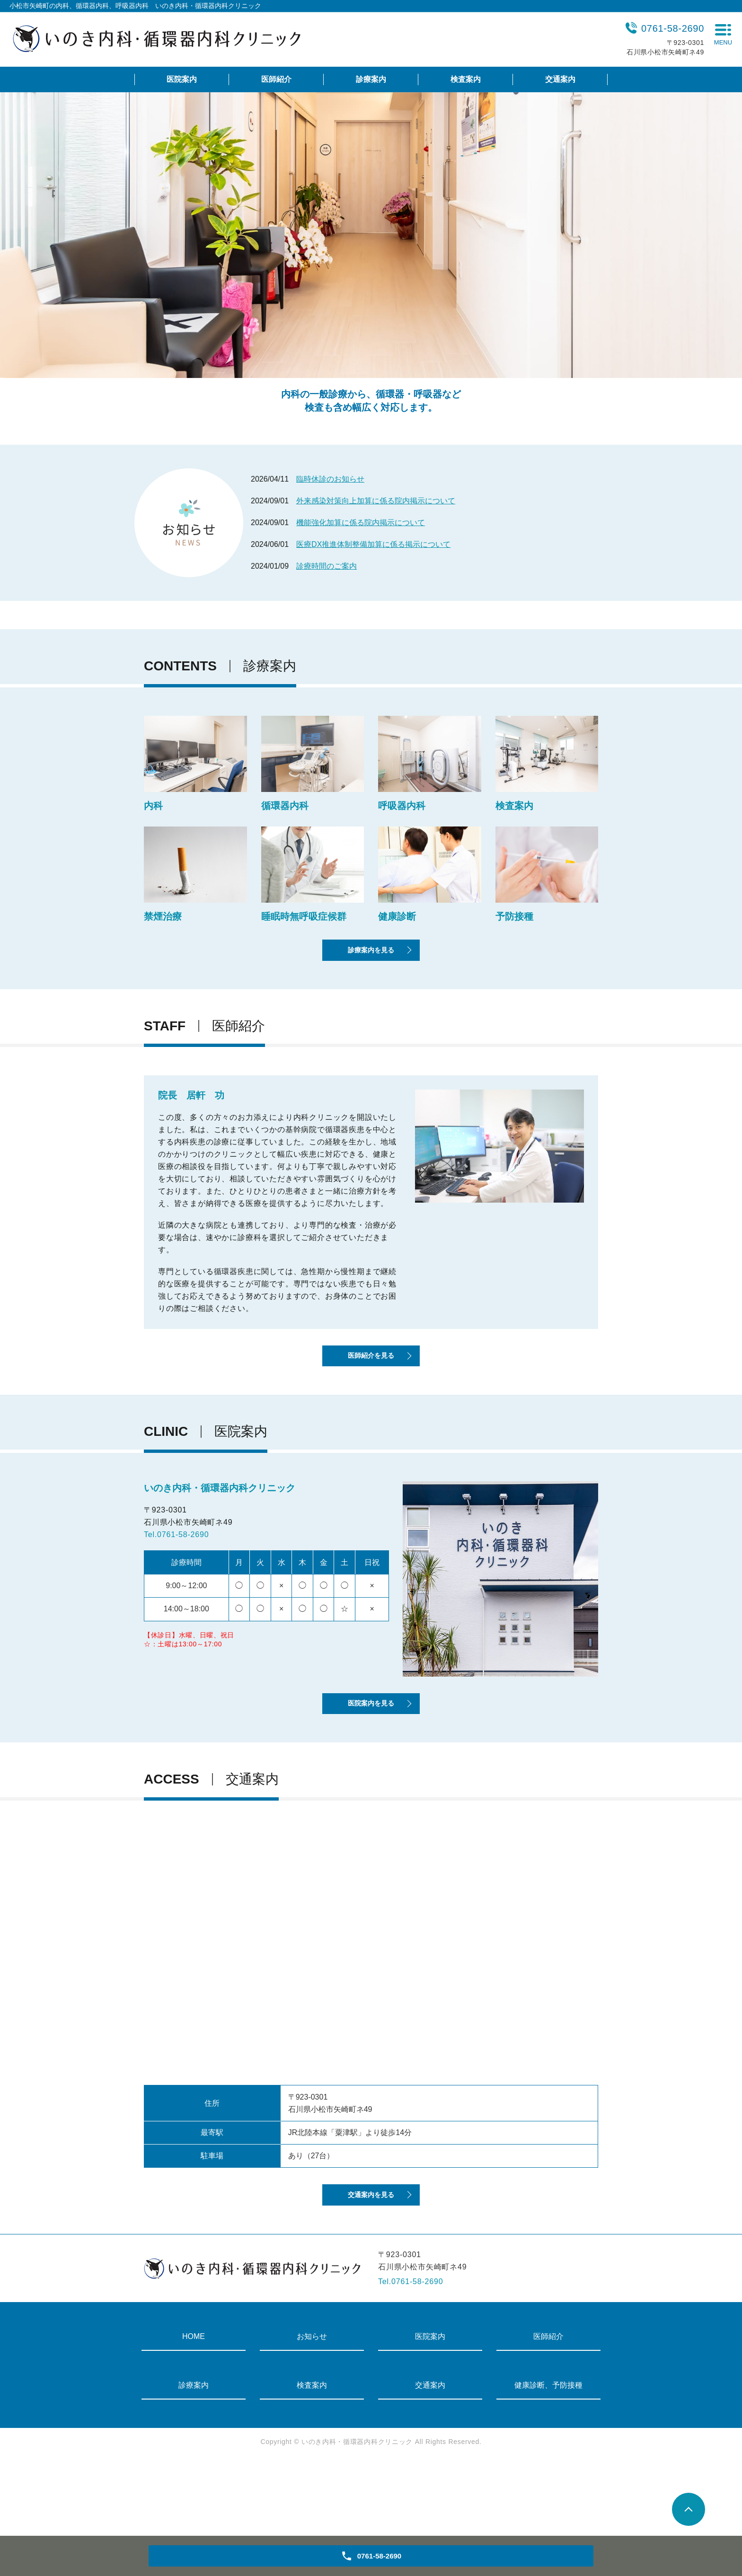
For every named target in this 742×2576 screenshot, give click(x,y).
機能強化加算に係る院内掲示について (360, 523)
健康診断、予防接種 (548, 2458)
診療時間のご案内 (326, 566)
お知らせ (312, 2410)
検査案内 (465, 79)
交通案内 (560, 79)
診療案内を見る (371, 965)
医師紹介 (276, 79)
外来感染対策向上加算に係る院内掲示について (375, 501)
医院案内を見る (371, 1755)
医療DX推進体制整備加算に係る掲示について (373, 544)
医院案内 (182, 79)
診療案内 (371, 79)
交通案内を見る (371, 2265)
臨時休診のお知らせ (330, 479)
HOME (193, 2410)
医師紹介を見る (371, 1389)
